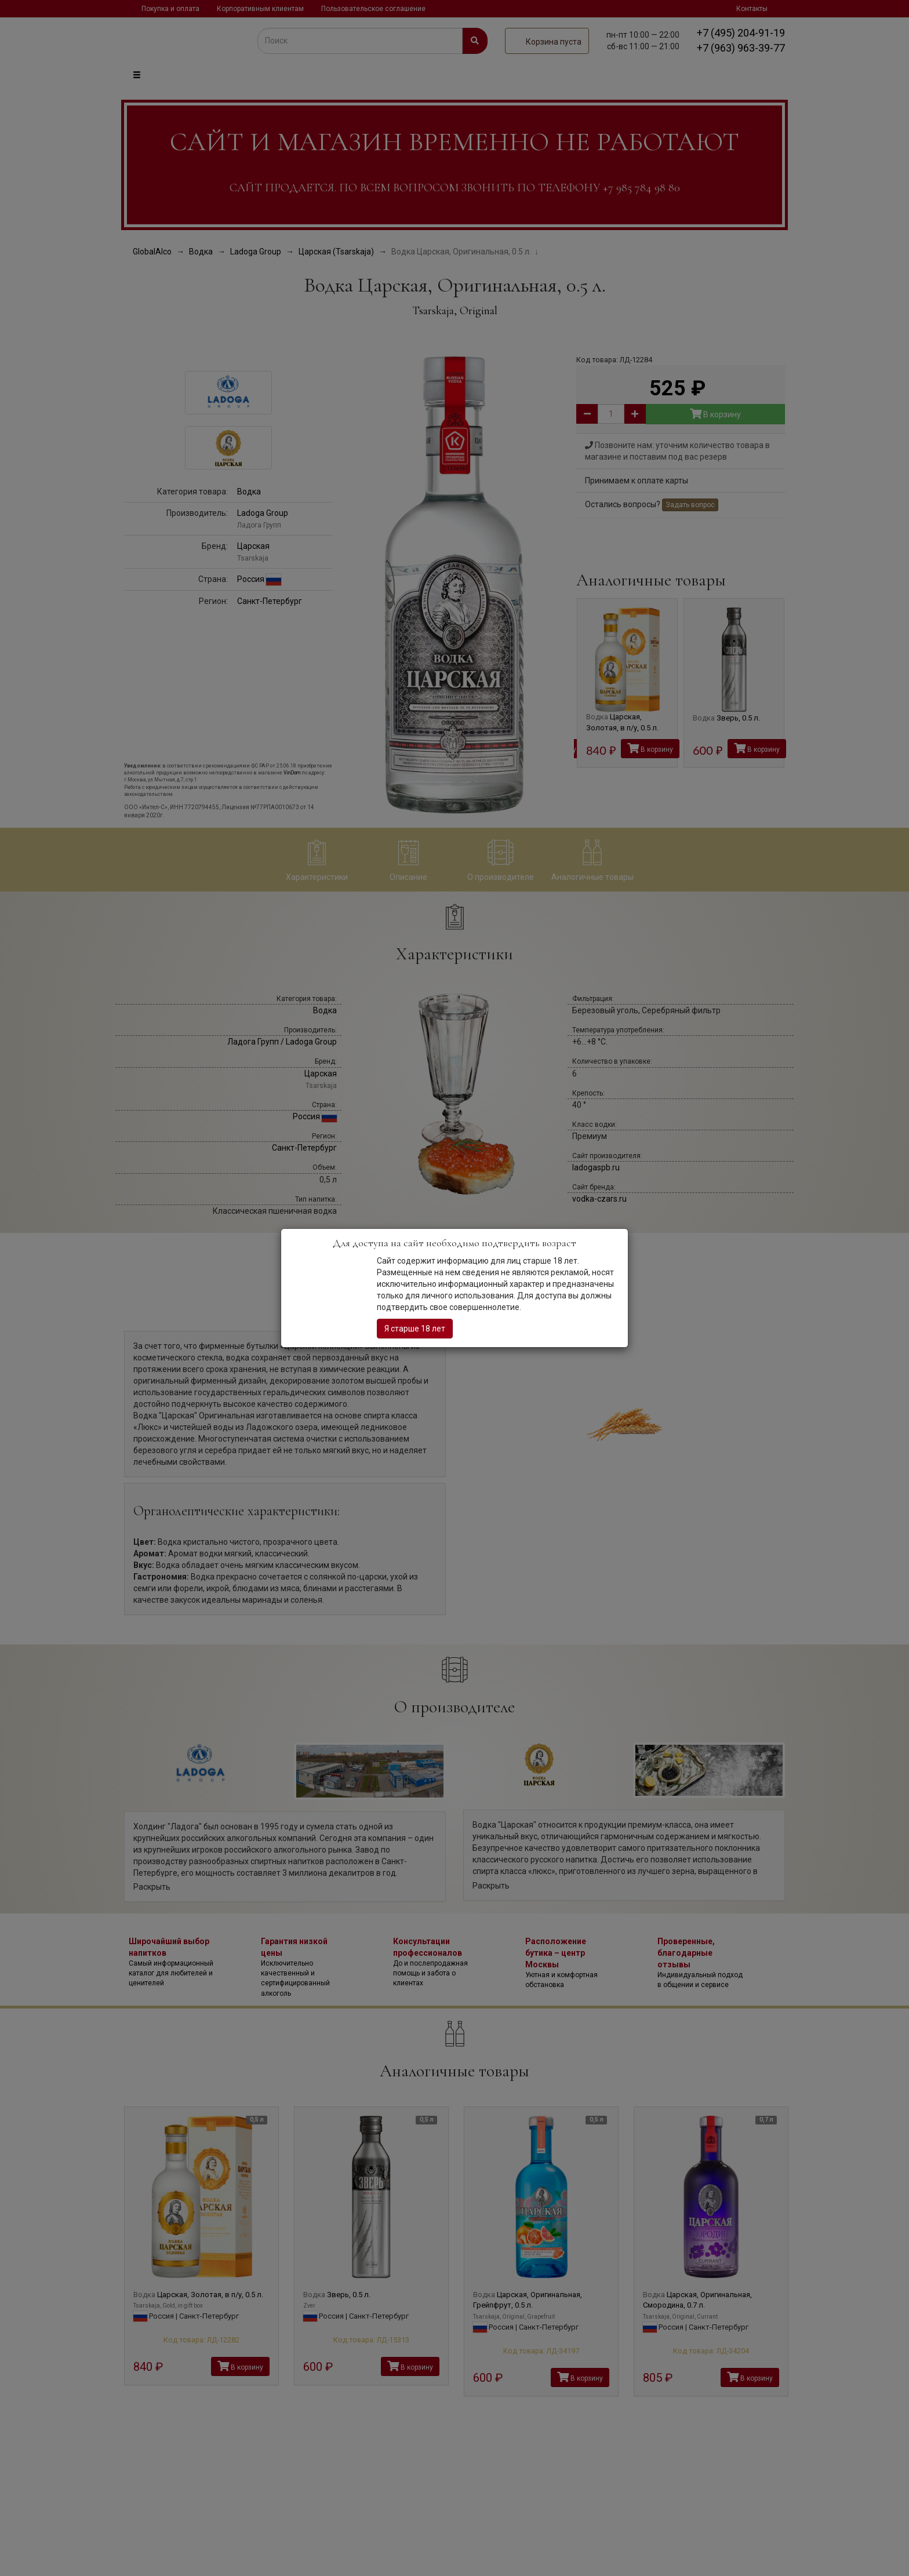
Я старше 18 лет (414, 1328)
